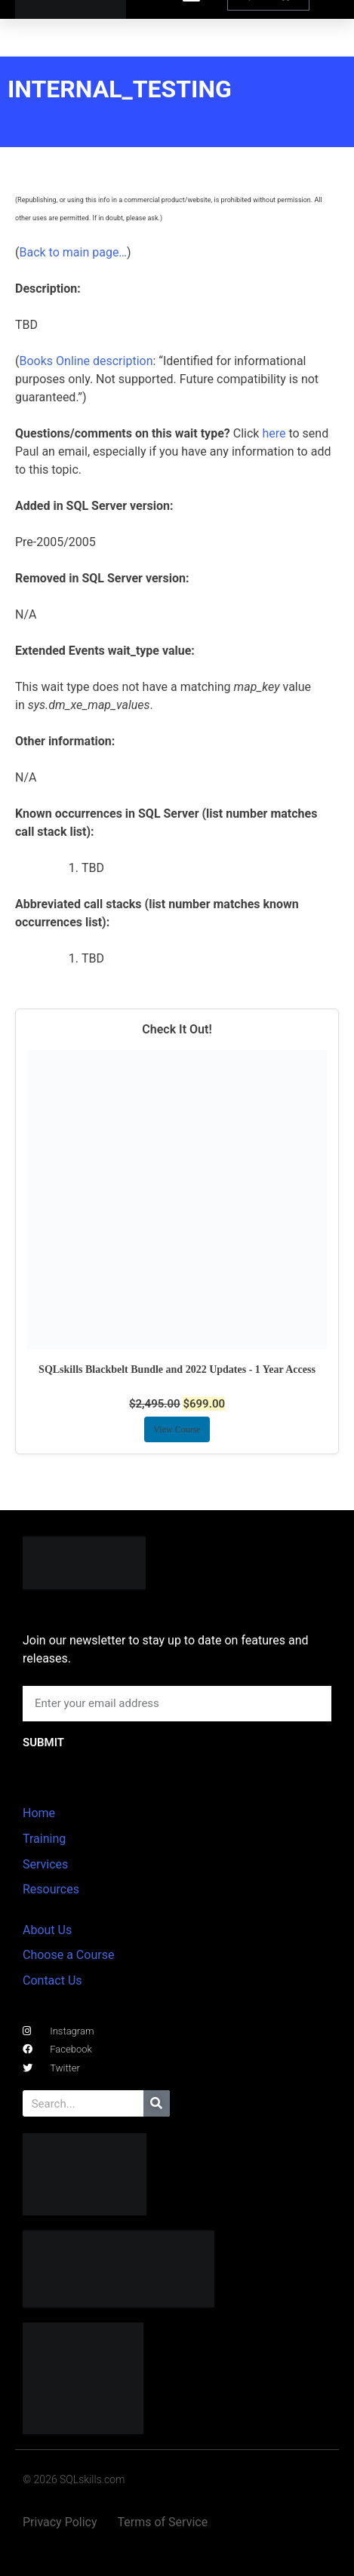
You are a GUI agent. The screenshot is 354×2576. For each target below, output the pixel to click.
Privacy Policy (60, 2522)
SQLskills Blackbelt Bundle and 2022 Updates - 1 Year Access (177, 1369)
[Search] (156, 2103)
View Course (176, 1429)
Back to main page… (73, 252)
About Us (47, 1930)
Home (39, 1813)
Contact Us (52, 1980)
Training (44, 1838)
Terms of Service (163, 2522)
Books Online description (85, 361)
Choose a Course (68, 1955)
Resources (51, 1889)
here (273, 433)
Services (45, 1864)
